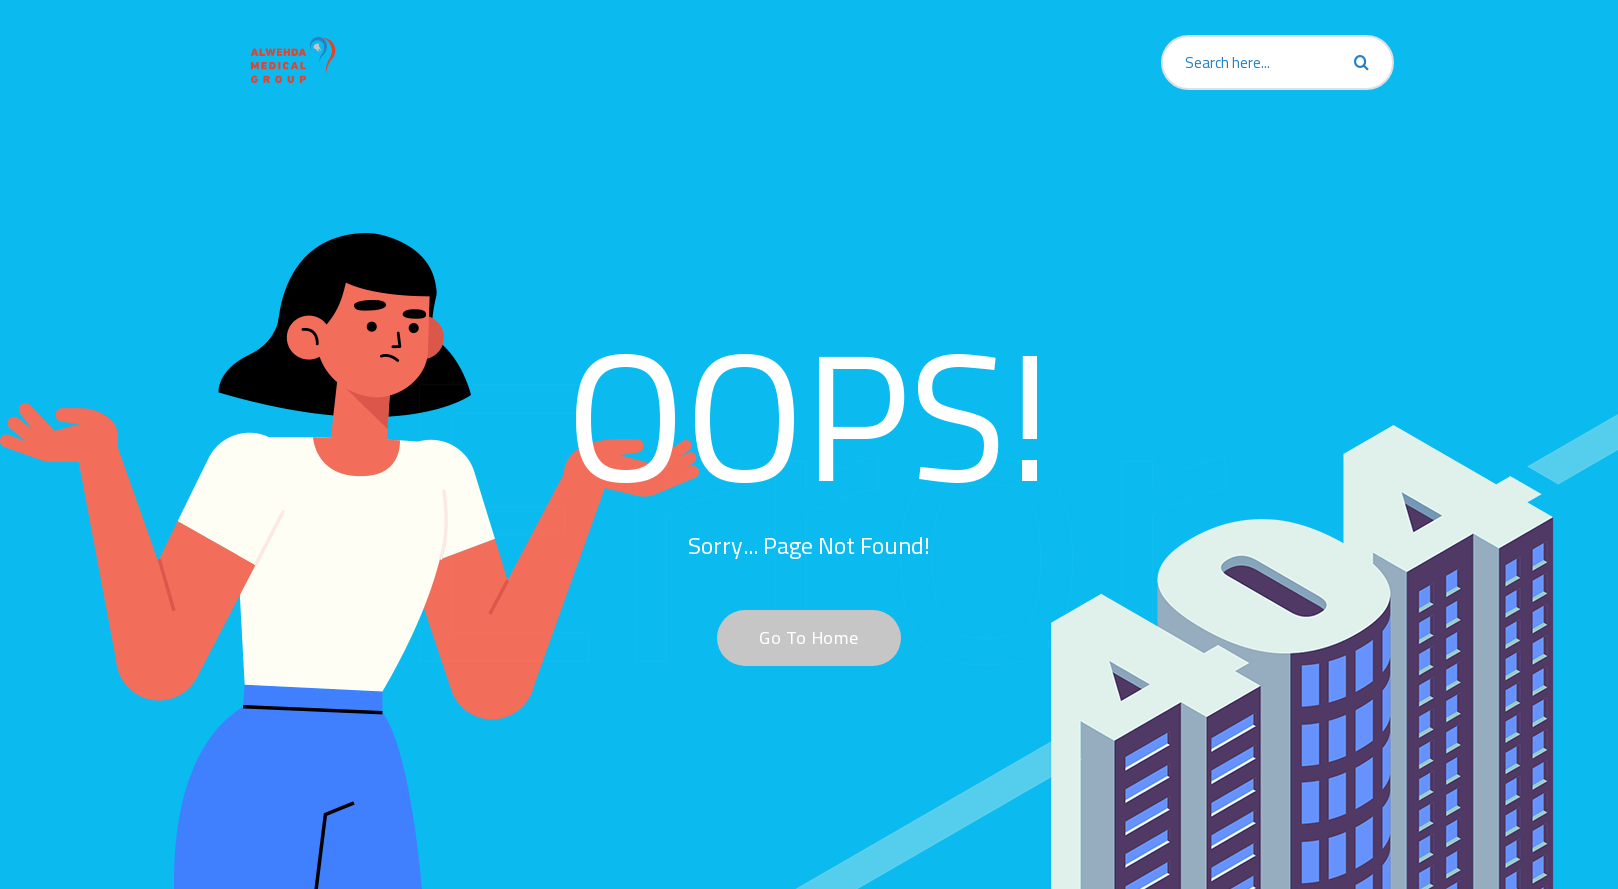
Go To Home (797, 637)
